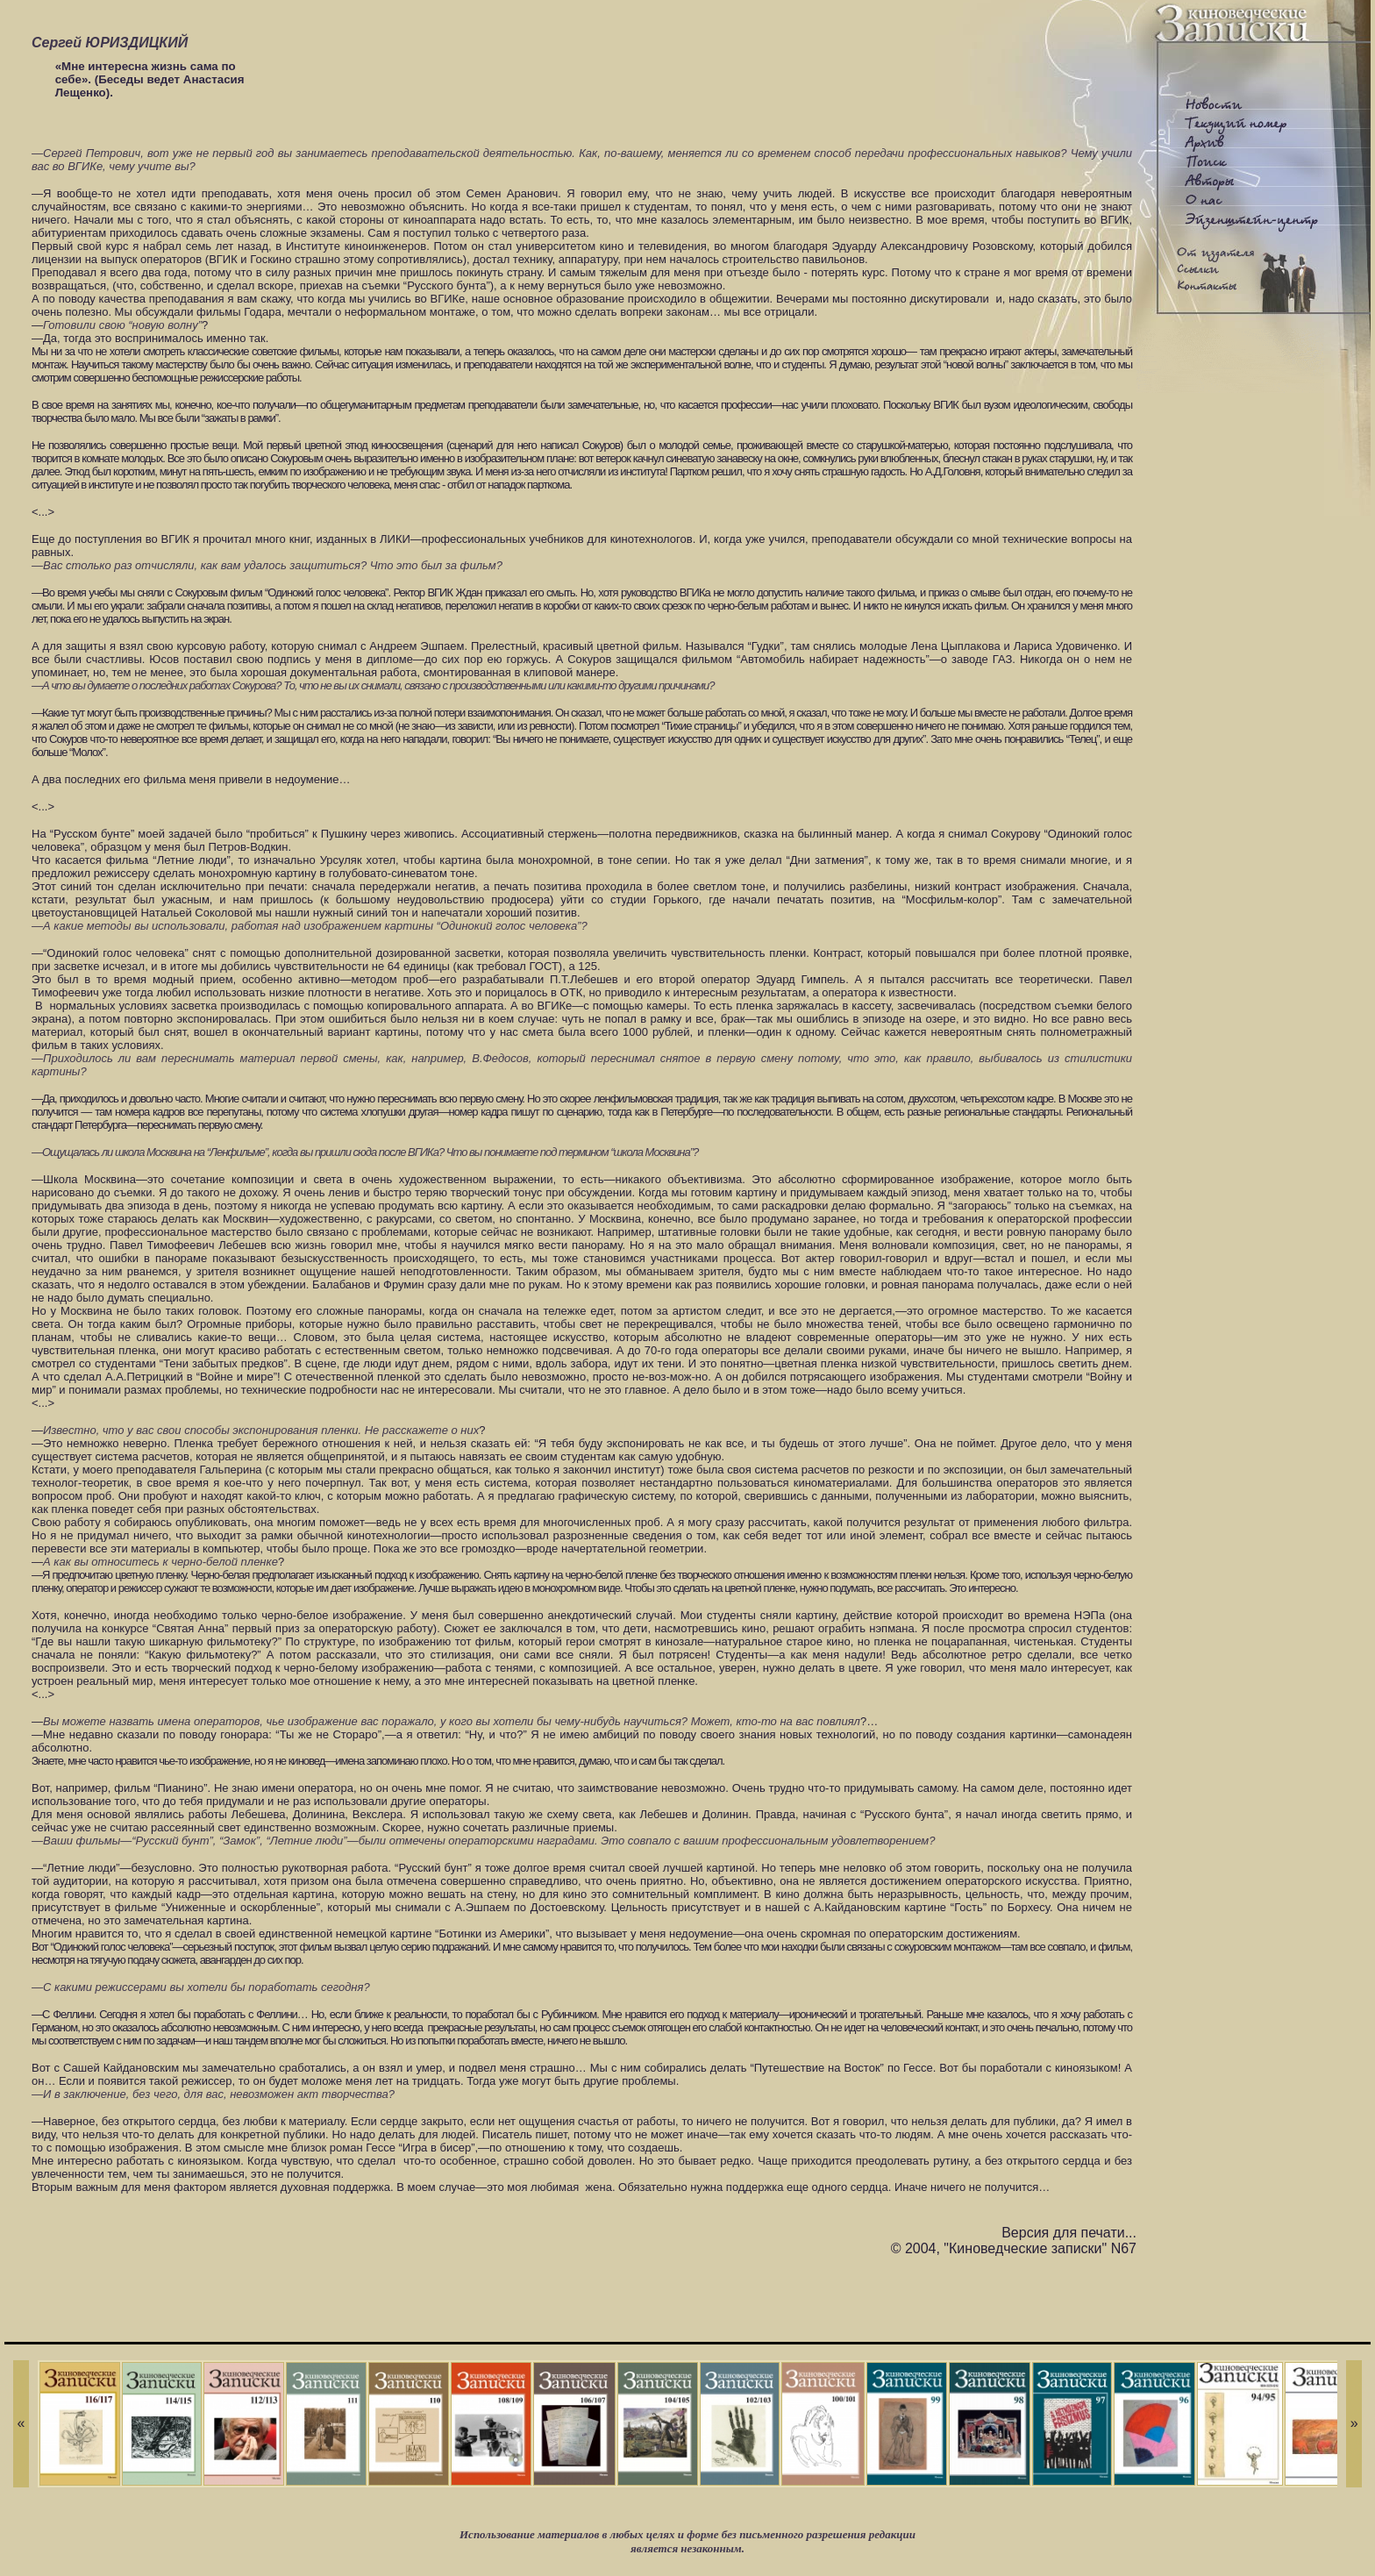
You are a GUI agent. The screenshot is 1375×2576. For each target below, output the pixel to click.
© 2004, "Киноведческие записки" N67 (1013, 2248)
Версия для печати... (1068, 2232)
